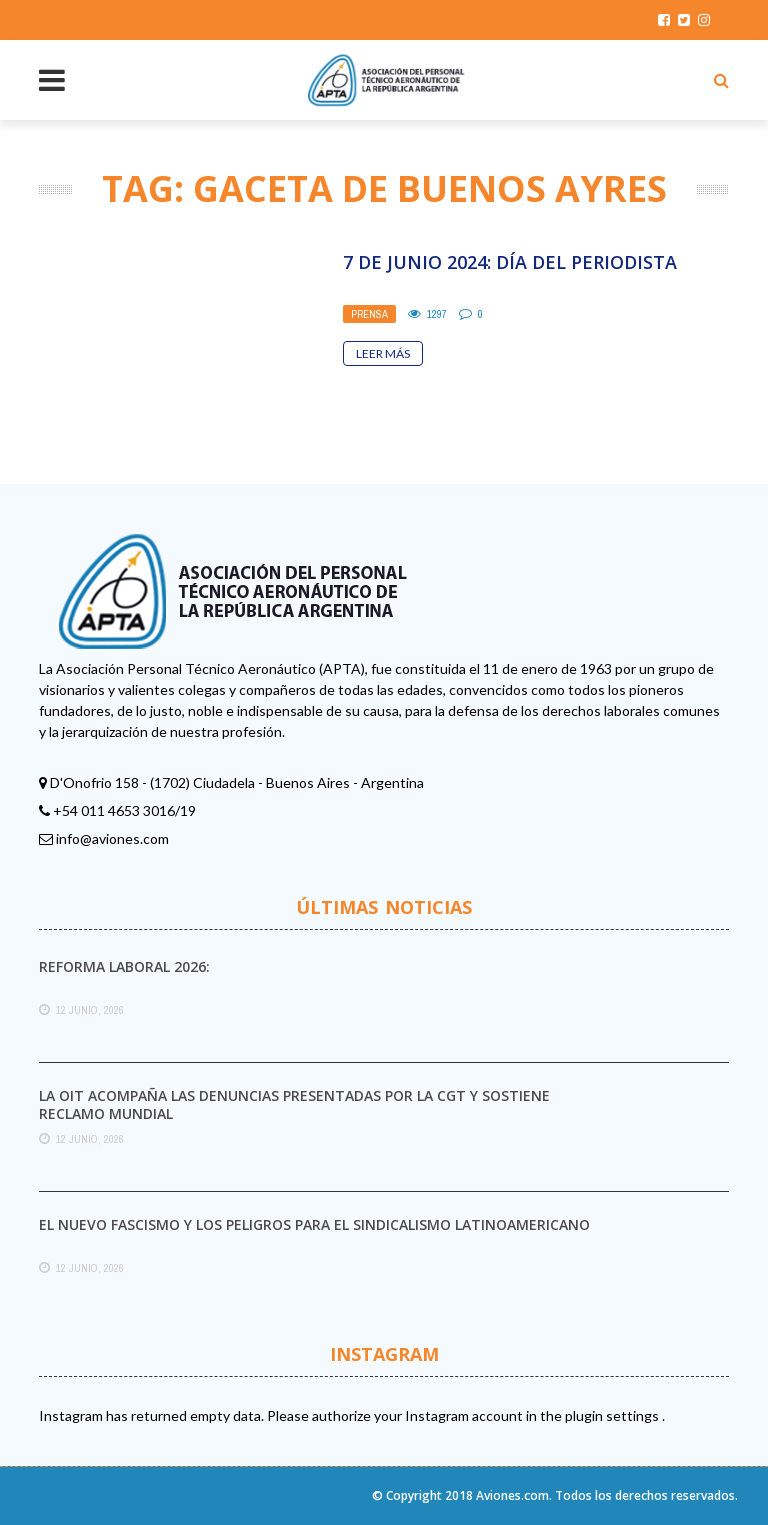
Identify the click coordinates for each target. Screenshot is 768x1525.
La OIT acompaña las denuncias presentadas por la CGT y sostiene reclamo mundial (294, 1104)
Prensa (369, 314)
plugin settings (613, 1415)
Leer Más (383, 353)
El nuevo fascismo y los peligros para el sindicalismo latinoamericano (314, 1224)
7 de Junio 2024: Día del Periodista (510, 262)
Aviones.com (512, 1495)
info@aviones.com (112, 838)
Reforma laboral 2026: (124, 966)
